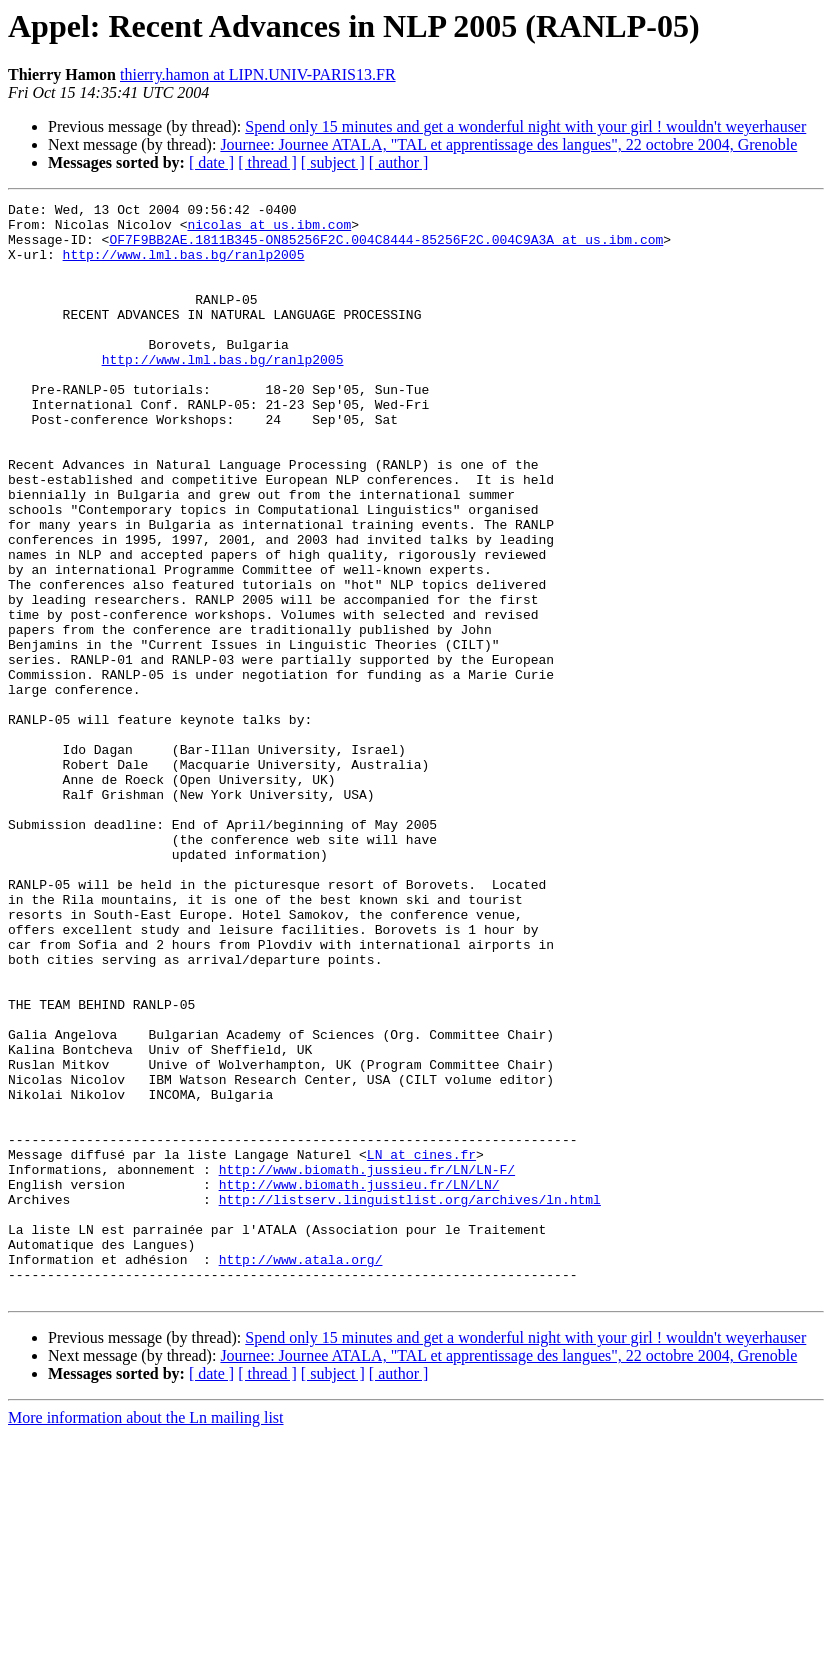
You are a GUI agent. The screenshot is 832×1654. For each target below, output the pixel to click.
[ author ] (399, 162)
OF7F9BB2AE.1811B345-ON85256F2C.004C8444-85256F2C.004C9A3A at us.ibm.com (386, 248)
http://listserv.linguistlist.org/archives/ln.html (410, 1400)
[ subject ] (333, 162)
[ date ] (211, 162)
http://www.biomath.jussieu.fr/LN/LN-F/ (367, 1364)
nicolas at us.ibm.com (269, 230)
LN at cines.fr (421, 1346)
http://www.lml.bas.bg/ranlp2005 (184, 266)
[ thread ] (267, 162)
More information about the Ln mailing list (146, 1636)
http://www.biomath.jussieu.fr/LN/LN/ (359, 1382)
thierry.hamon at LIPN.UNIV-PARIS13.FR (258, 74)
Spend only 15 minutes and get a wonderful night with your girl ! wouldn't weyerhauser (525, 126)
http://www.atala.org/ (301, 1472)
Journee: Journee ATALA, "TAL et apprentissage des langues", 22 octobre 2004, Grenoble (508, 144)
